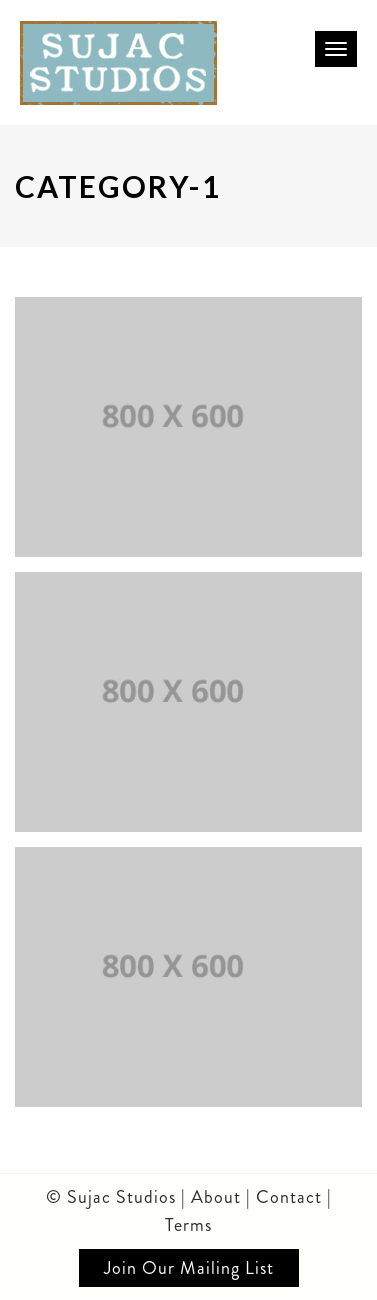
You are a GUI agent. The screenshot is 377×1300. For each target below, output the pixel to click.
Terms (188, 1225)
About (216, 1197)
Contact (291, 1197)
